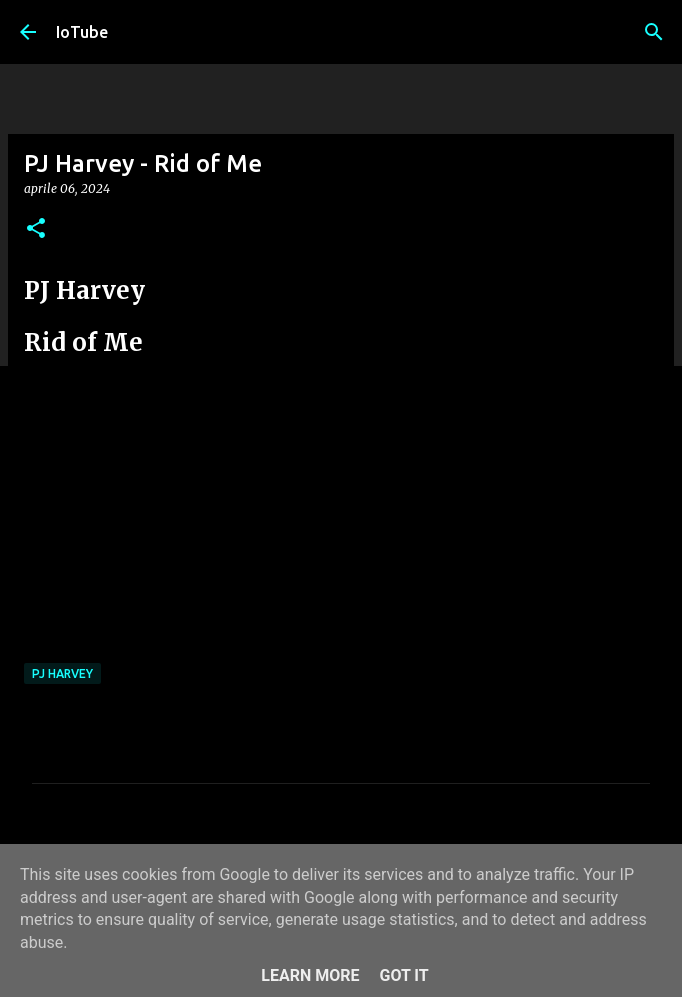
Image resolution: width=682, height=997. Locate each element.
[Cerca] (654, 32)
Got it (403, 975)
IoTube (82, 32)
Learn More (310, 975)
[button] (36, 229)
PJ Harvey (62, 673)
